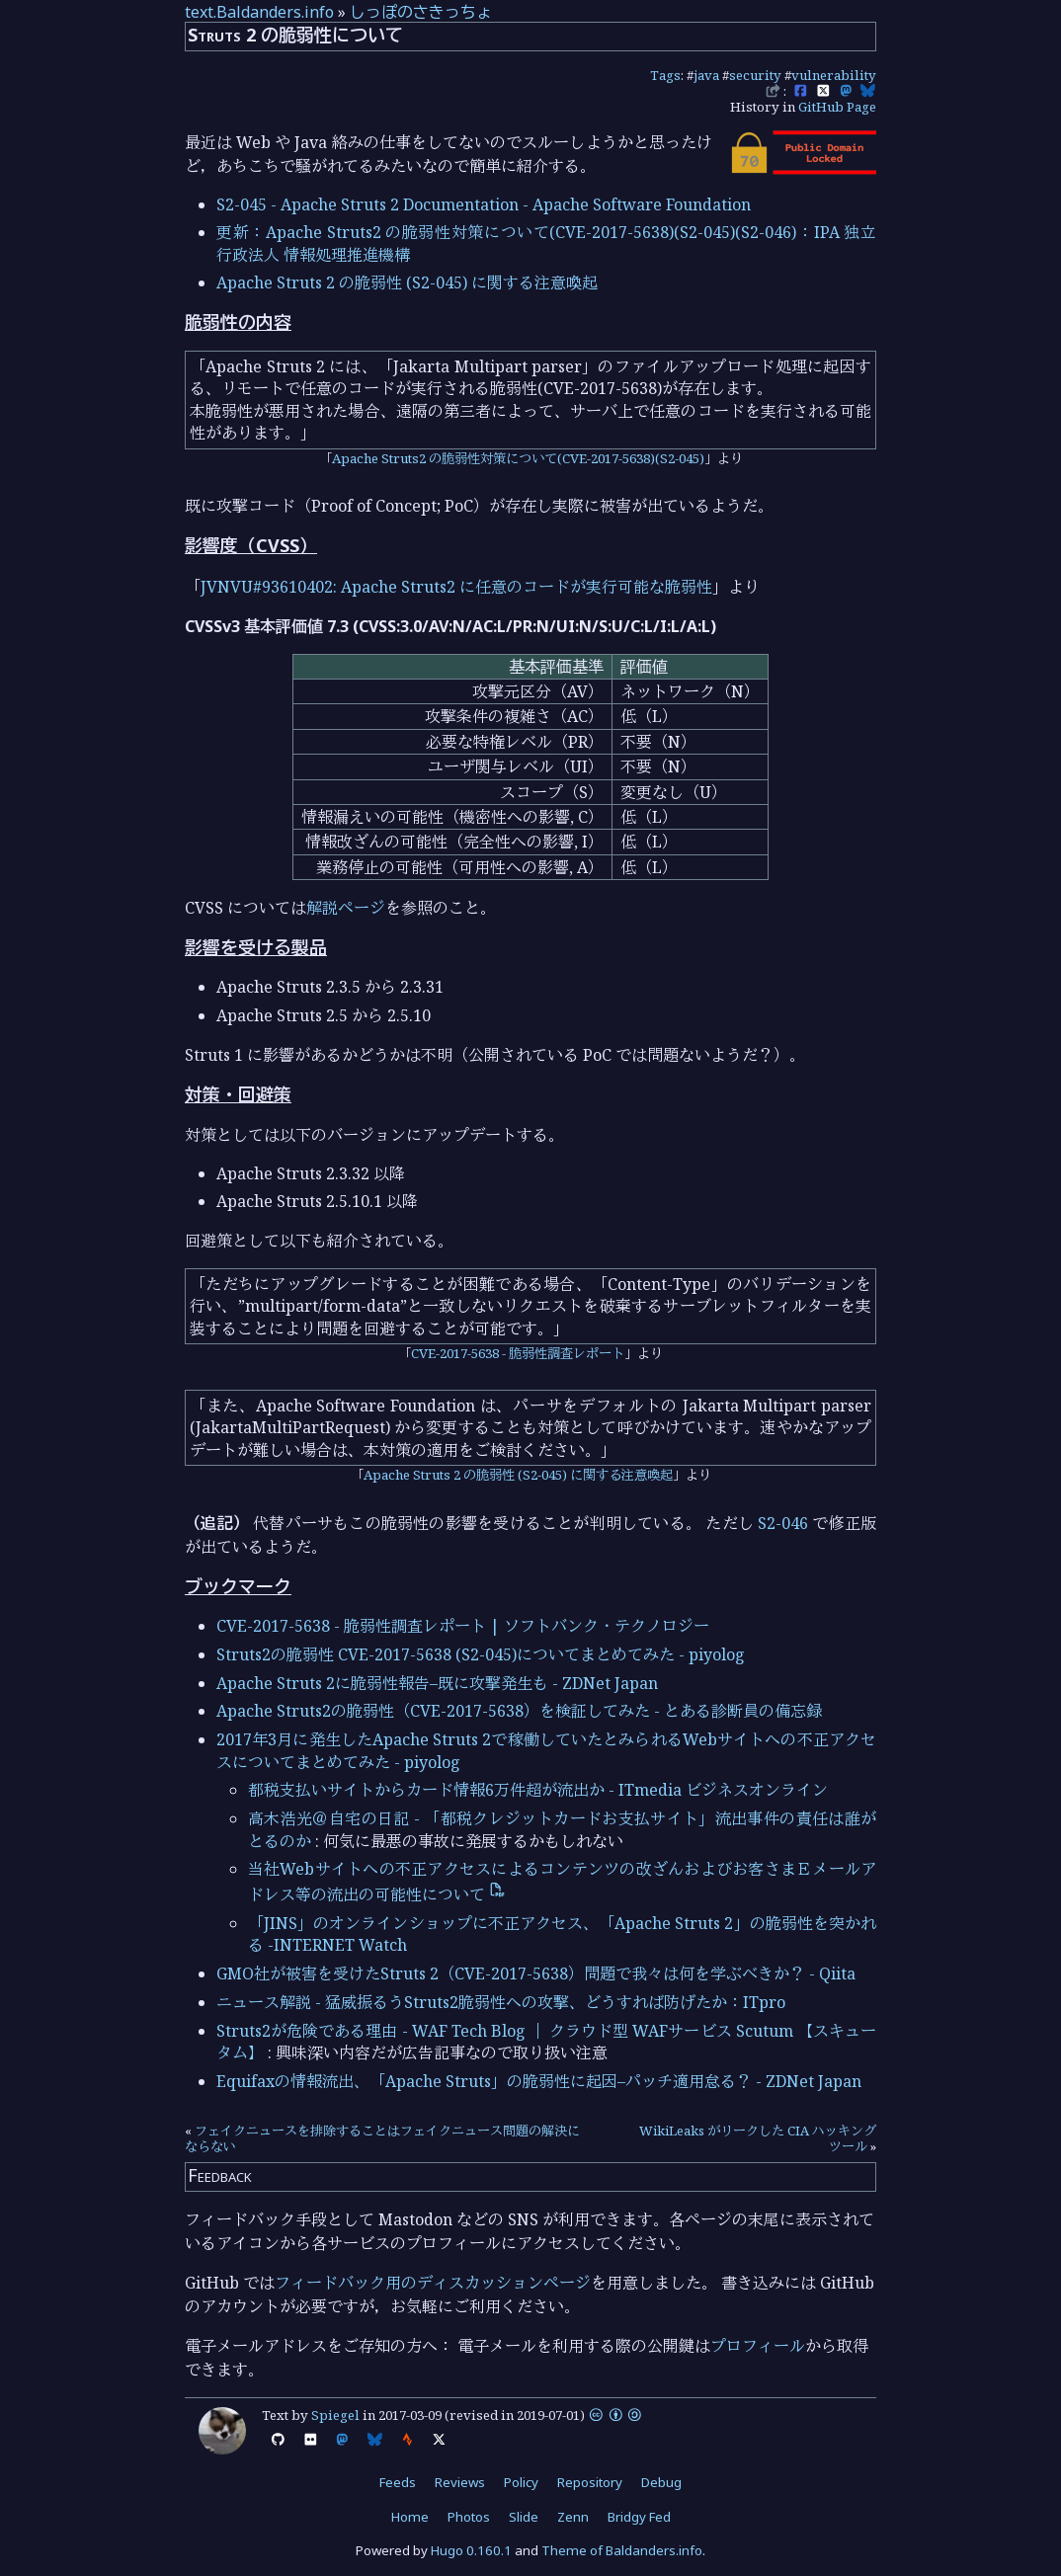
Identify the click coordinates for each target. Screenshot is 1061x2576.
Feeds (397, 2482)
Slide (523, 2517)
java (706, 75)
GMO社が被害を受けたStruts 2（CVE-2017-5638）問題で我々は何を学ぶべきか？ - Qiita (536, 1973)
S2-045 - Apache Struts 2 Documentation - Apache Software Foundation (483, 204)
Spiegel (335, 2415)
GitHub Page (837, 107)
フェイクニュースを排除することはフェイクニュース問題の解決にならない (382, 2138)
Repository (589, 2482)
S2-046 (783, 1523)
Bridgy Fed (639, 2517)
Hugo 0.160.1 (471, 2550)
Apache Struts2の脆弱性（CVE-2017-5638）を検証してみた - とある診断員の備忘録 (519, 1711)
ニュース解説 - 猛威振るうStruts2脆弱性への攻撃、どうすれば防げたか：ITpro (500, 2002)
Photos (469, 2517)
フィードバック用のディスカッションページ (433, 2283)
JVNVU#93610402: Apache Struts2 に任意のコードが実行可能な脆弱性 (456, 587)
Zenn (573, 2517)
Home (410, 2517)
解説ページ (345, 908)
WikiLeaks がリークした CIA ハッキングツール (757, 2138)
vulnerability (833, 75)
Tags (665, 75)
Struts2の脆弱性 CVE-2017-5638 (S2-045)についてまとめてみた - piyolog (480, 1654)
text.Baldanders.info (259, 12)
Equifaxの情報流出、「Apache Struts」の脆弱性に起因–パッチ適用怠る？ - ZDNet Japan (538, 2081)
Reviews (460, 2482)
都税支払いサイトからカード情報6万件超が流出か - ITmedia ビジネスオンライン (538, 1790)
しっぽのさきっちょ (421, 12)
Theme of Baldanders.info (621, 2550)
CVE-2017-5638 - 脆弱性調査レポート (517, 1353)
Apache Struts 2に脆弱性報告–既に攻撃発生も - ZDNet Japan (437, 1683)
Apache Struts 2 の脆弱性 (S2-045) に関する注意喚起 (407, 282)
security (755, 75)
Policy (521, 2482)
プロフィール (757, 2346)
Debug (661, 2482)
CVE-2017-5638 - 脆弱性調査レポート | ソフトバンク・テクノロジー (462, 1626)
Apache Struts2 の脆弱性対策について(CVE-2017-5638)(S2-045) (518, 458)
